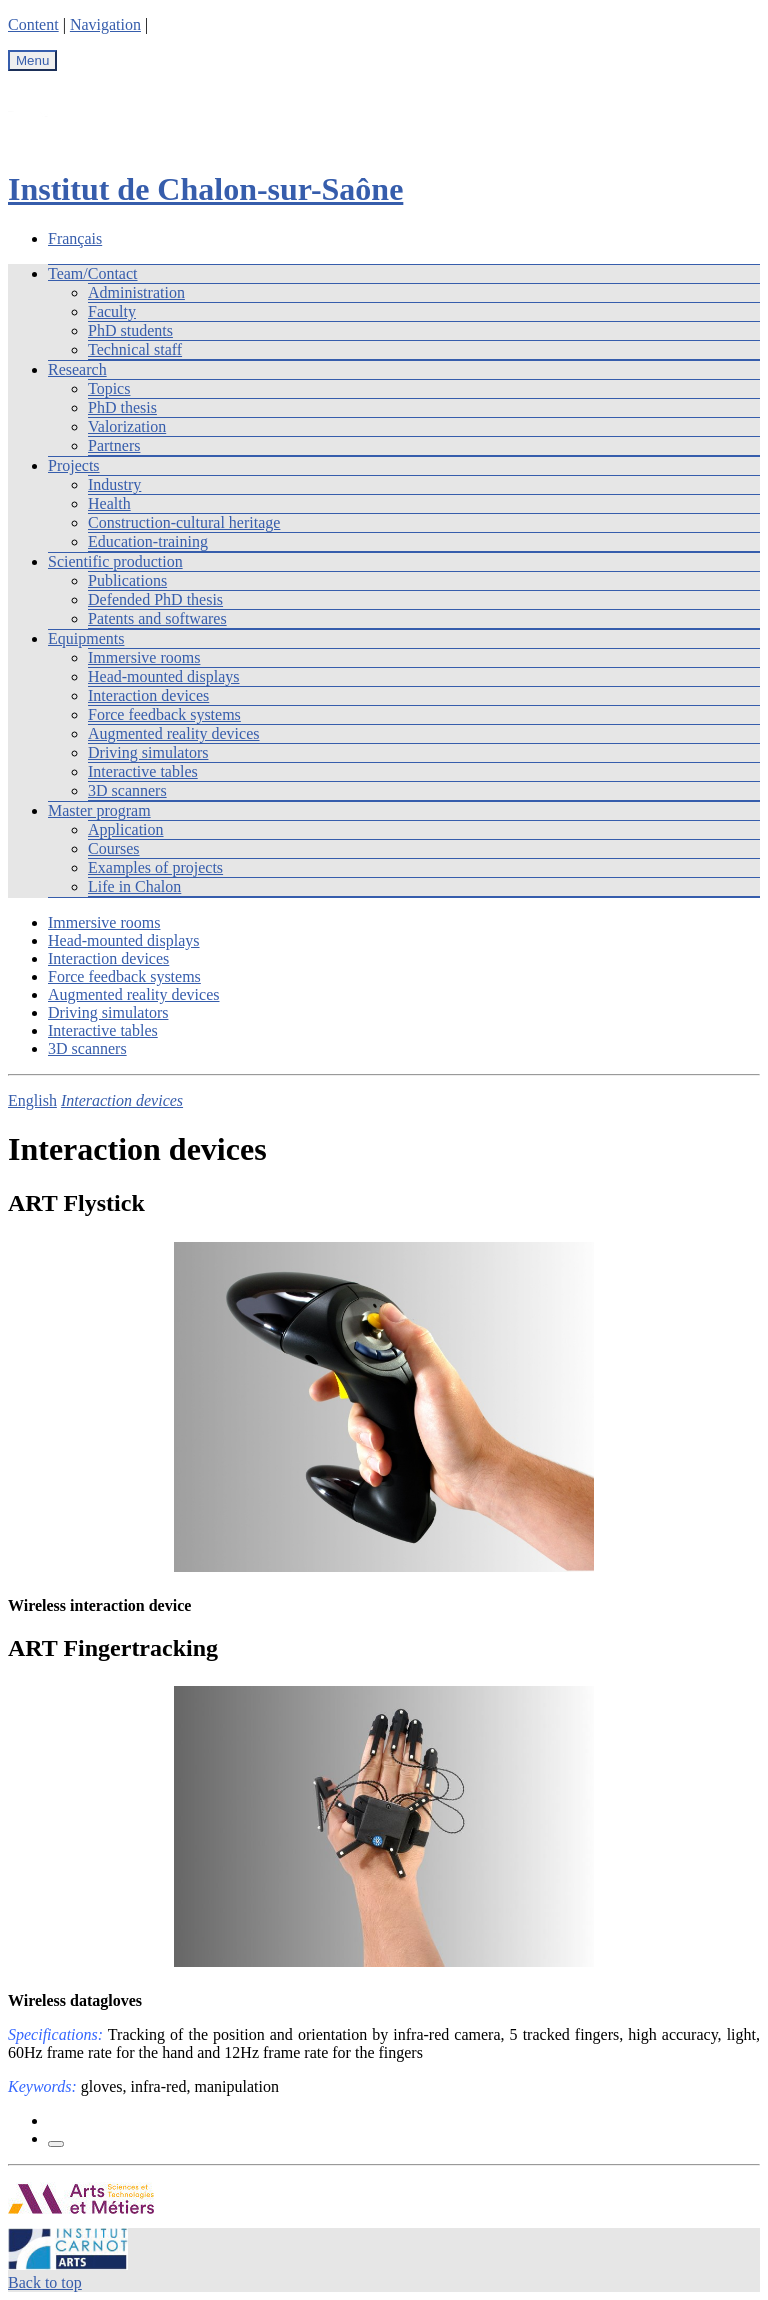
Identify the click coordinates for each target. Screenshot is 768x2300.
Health (109, 503)
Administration (136, 292)
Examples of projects (155, 867)
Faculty (112, 311)
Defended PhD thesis (155, 599)
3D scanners (127, 790)
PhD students (130, 330)
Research (77, 369)
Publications (127, 580)
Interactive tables (143, 771)
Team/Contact (93, 273)
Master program (99, 810)
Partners (114, 445)
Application (126, 829)
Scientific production (115, 561)
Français (75, 238)
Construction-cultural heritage (184, 522)
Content (33, 24)
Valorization (127, 426)
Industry (114, 484)
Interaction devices (148, 695)
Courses (114, 848)
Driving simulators (148, 752)
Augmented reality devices (174, 733)
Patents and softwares (157, 618)
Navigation (105, 24)
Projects (74, 465)
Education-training (148, 541)
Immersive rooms (144, 657)
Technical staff (135, 349)
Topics (109, 388)
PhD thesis (122, 407)
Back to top (45, 2282)
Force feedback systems (164, 714)
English (32, 1100)
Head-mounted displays (164, 676)
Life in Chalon (134, 886)
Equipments (86, 638)
